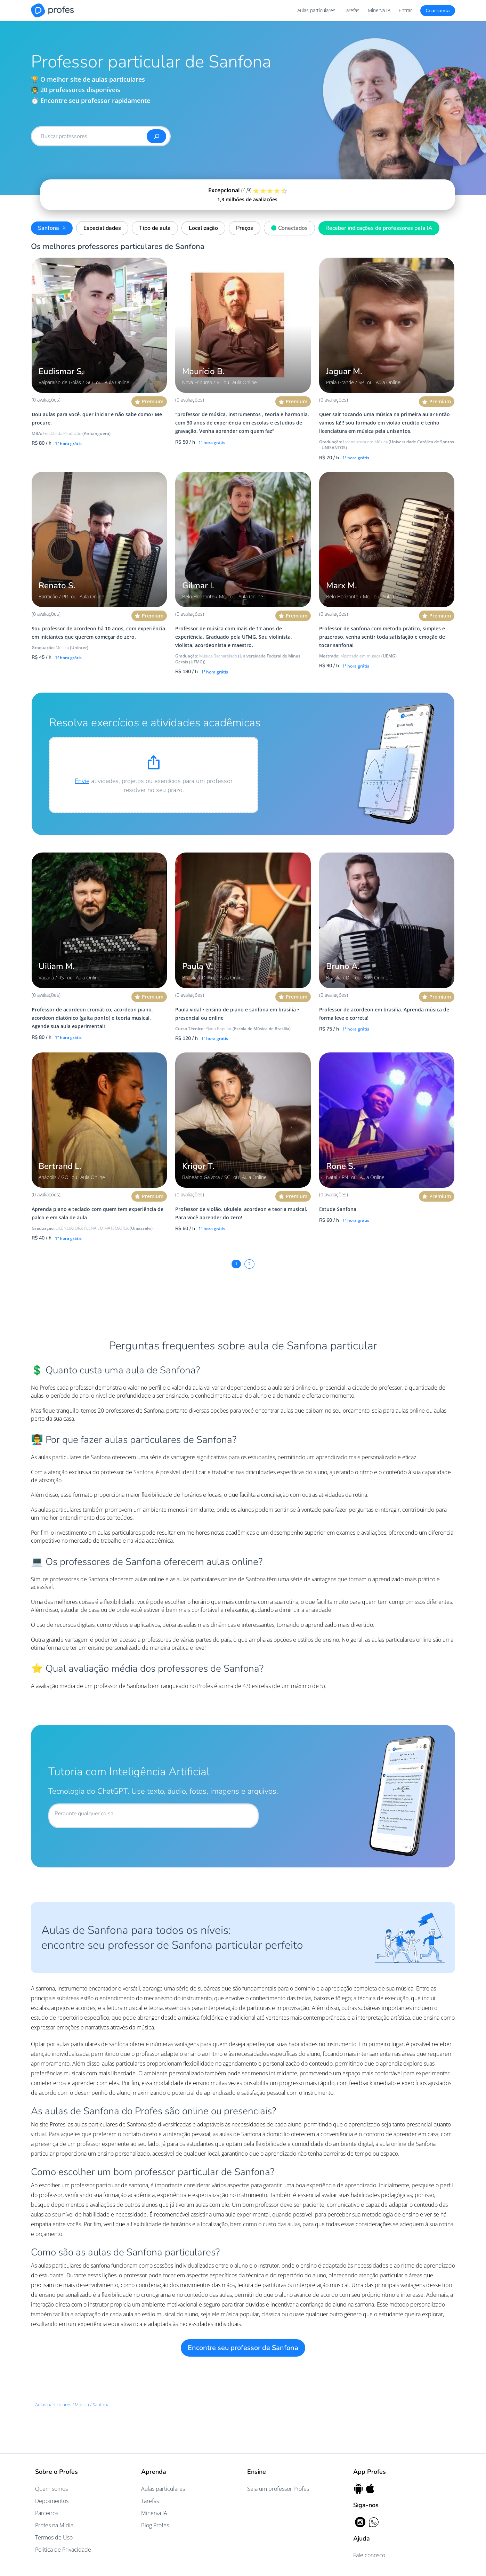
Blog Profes (155, 2525)
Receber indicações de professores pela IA (378, 228)
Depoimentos (51, 2501)
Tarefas (351, 10)
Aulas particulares (316, 10)
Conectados (288, 227)
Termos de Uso (54, 2537)
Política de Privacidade (63, 2549)
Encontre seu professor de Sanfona (243, 2347)
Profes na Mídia (54, 2525)
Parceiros (46, 2513)
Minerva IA (379, 10)
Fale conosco (369, 2555)
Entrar (405, 10)
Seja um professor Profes (278, 2489)
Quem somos (51, 2489)
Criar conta (438, 10)
